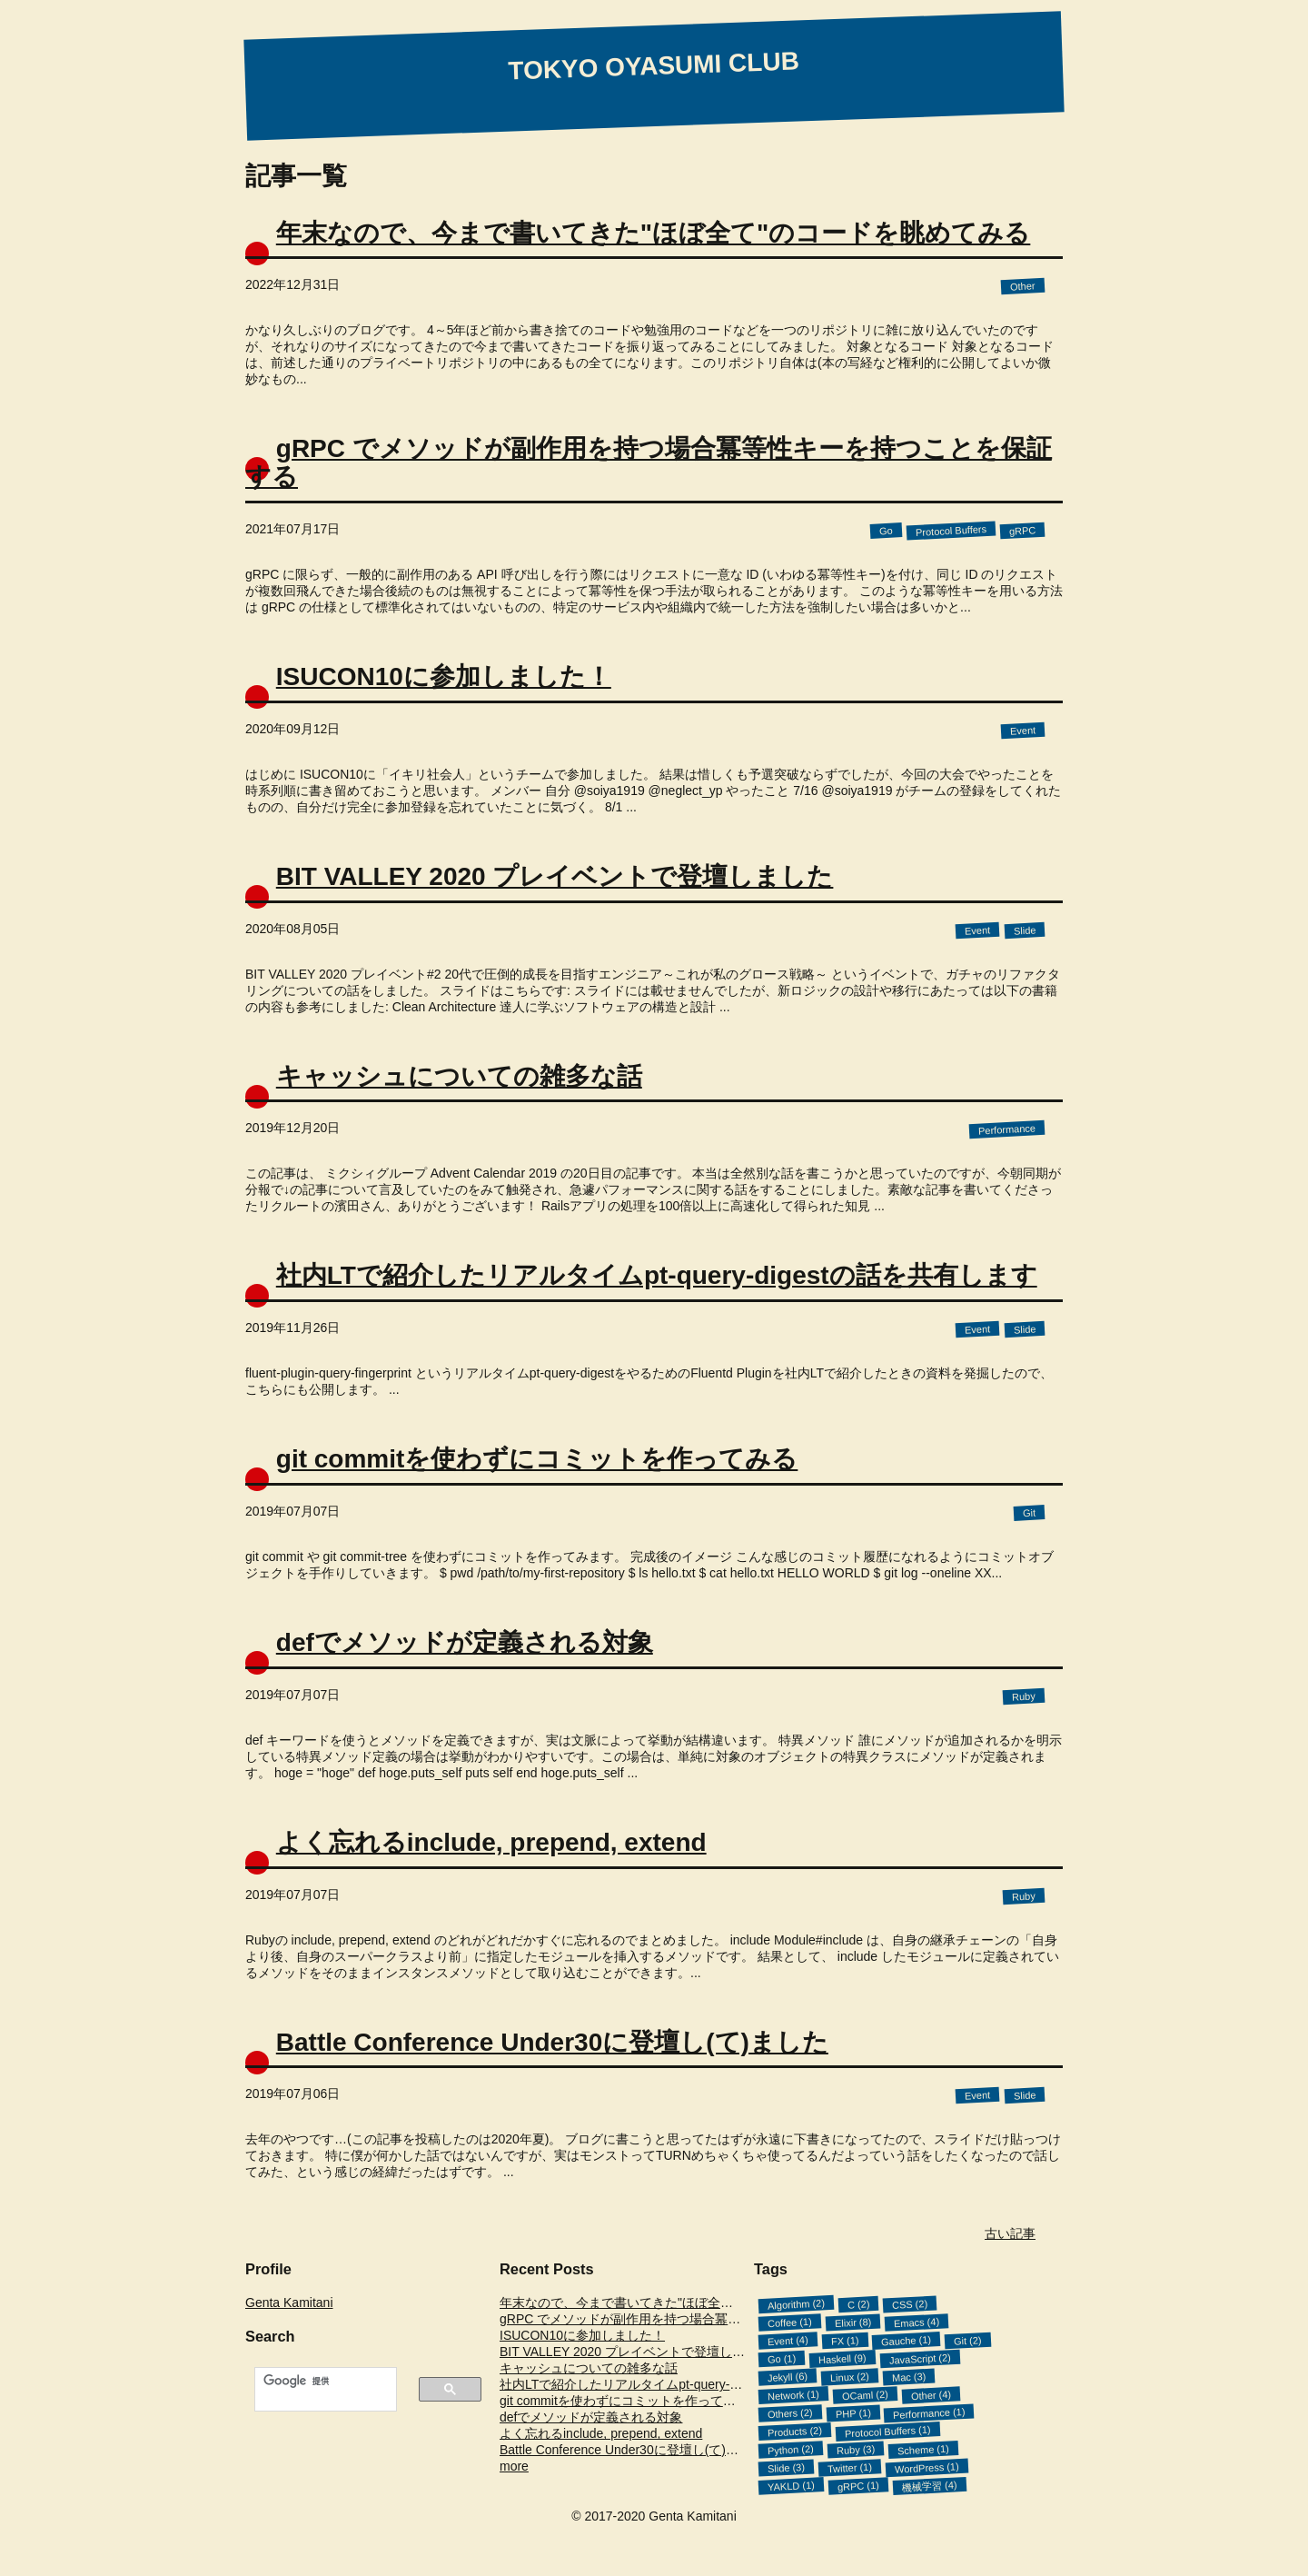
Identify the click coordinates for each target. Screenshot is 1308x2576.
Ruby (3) (855, 2449)
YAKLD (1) (791, 2486)
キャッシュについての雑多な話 (459, 1076)
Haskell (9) (842, 2359)
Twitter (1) (849, 2468)
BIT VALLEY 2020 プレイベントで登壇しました (555, 876)
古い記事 (1010, 2233)
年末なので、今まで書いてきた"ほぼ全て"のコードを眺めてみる (653, 233)
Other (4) (930, 2395)
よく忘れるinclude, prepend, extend (491, 1842)
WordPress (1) (927, 2469)
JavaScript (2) (919, 2359)
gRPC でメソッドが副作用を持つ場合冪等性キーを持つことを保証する (648, 462)
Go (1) (782, 2359)
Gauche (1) (906, 2341)
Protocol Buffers (950, 530)
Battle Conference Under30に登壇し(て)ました (552, 2042)
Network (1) (793, 2395)
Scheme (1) (923, 2450)
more (514, 2466)
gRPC (1022, 530)
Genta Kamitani (289, 2302)
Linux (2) (849, 2377)
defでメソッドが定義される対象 (464, 1642)
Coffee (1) (790, 2323)
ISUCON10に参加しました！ (443, 676)
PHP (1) (852, 2413)
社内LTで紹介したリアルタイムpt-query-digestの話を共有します (656, 1275)
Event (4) (788, 2340)
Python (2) (791, 2450)
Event (1023, 730)
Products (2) (795, 2432)
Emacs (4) (917, 2323)
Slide (1024, 930)
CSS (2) (910, 2304)
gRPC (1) (857, 2486)
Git (1029, 1513)
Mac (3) (909, 2377)
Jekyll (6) (788, 2377)
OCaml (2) (865, 2395)
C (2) (858, 2305)
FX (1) (844, 2341)
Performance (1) (929, 2413)
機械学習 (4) (928, 2486)
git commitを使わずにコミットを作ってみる (537, 1459)
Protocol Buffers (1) (888, 2432)
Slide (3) (787, 2468)
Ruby (1024, 1696)
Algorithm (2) (797, 2305)
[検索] (314, 2380)
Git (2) (968, 2341)
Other (1023, 287)
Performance (1007, 1130)
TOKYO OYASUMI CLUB (653, 65)
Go (886, 531)
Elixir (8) (852, 2322)
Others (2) (790, 2414)
